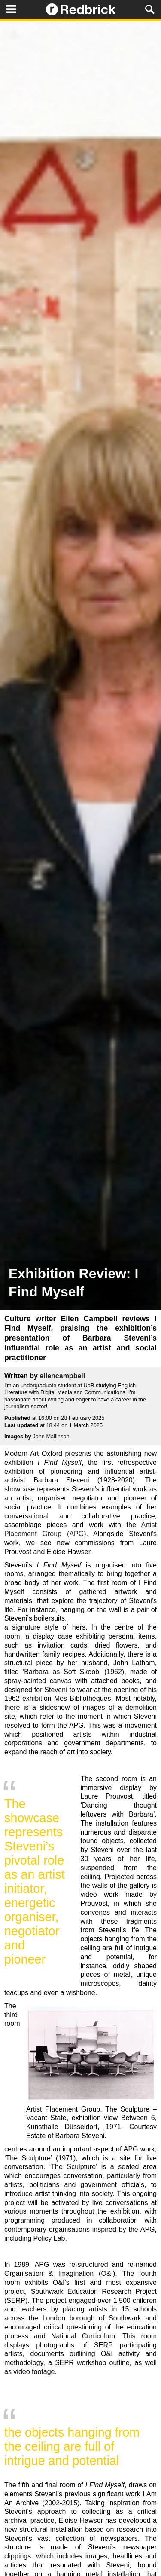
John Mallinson (51, 1436)
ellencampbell (62, 1376)
